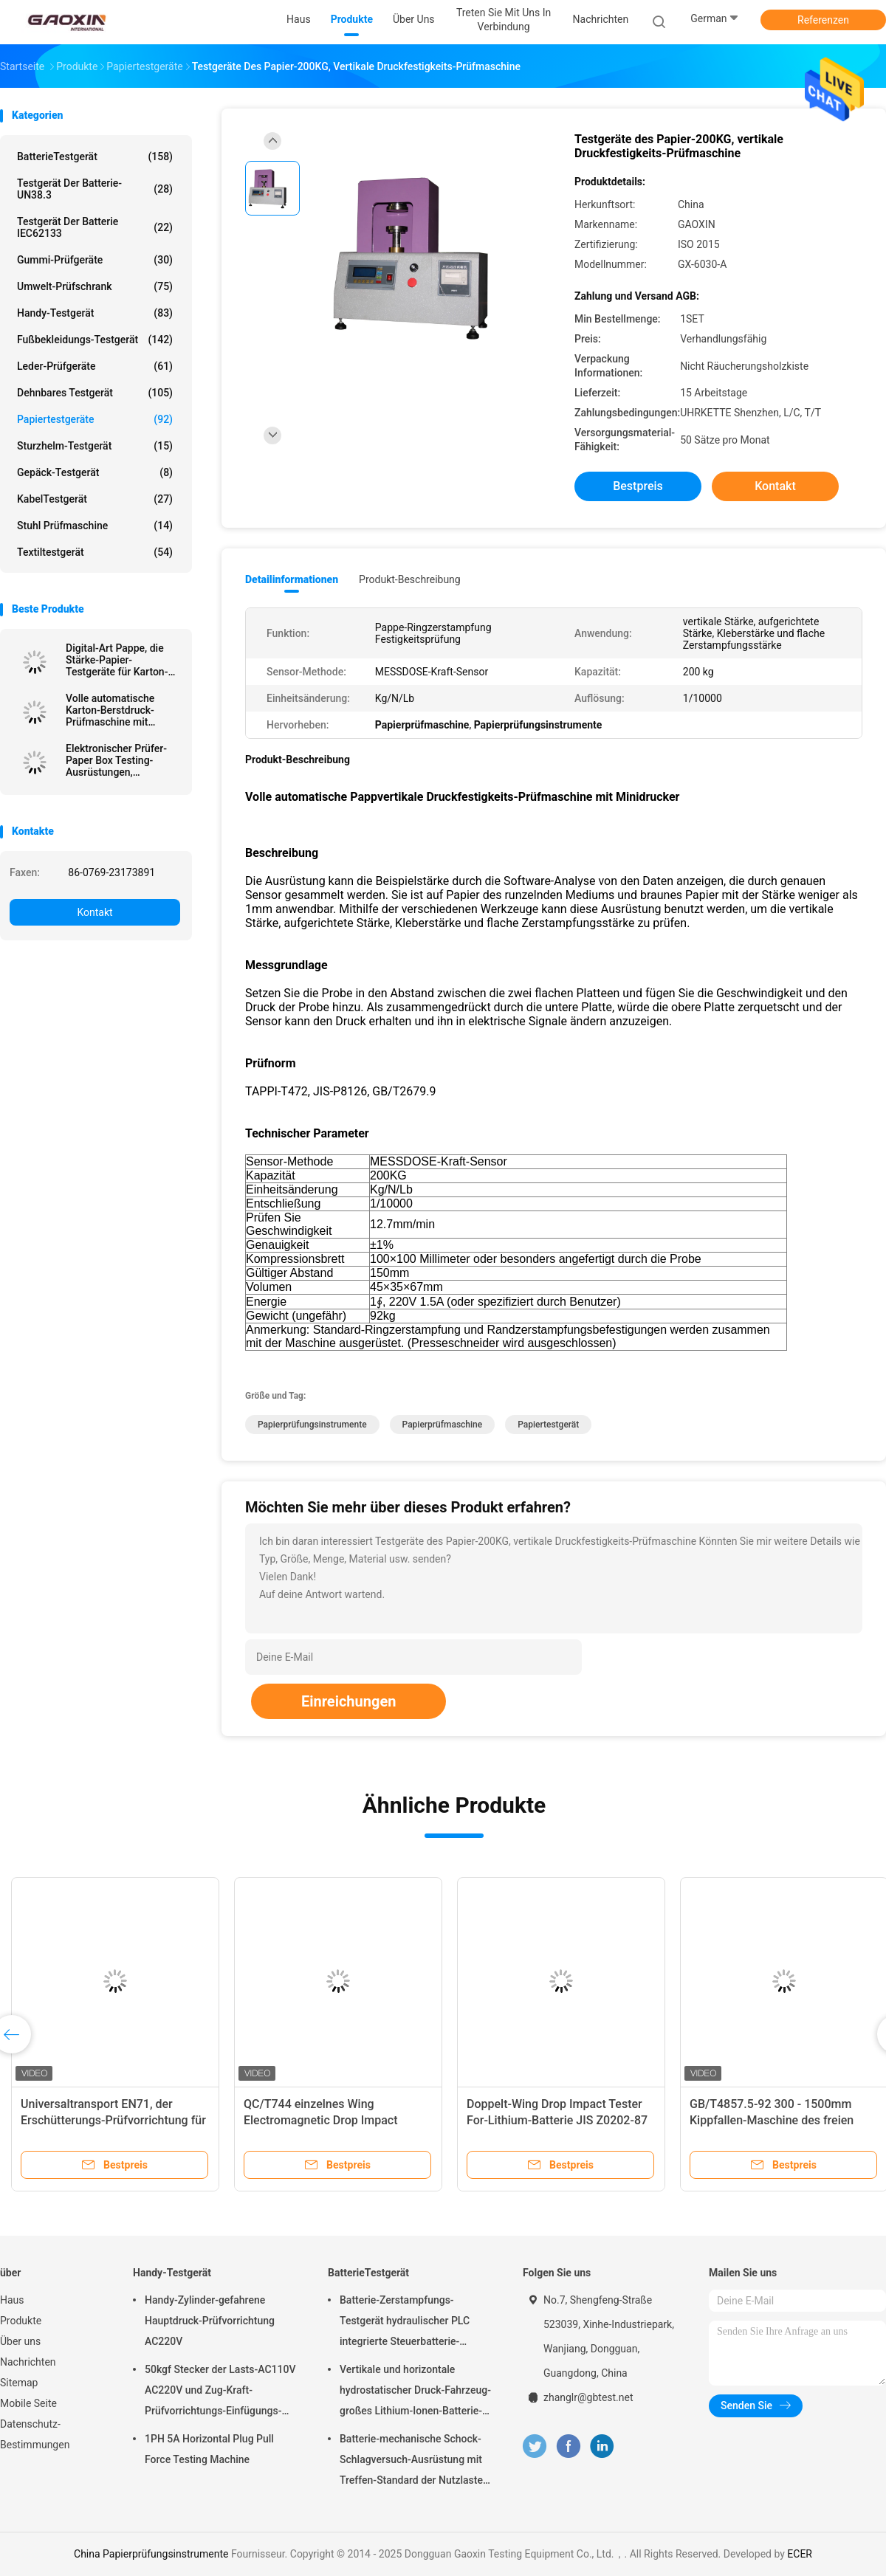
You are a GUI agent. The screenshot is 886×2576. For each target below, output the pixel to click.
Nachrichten (28, 2362)
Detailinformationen (291, 579)
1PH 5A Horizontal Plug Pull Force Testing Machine (209, 2449)
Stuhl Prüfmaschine (95, 525)
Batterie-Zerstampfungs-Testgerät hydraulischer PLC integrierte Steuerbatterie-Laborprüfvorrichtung (405, 2323)
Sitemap (19, 2383)
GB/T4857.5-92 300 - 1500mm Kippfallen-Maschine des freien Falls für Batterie (772, 2120)
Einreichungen (348, 1701)
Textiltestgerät (95, 552)
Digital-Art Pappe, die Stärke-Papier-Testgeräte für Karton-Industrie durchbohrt (117, 660)
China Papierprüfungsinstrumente (151, 2554)
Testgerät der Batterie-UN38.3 (95, 189)
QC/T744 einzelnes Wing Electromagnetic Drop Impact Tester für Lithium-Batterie (320, 2120)
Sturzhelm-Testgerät (95, 445)
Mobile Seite (28, 2403)
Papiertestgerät (548, 1424)
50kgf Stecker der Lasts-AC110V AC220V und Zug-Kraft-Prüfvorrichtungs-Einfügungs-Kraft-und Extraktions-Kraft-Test (220, 2392)
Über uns (20, 2341)
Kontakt (94, 912)
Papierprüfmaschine (442, 1424)
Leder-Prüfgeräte (95, 366)
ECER (799, 2554)
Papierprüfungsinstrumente (312, 1424)
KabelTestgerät (95, 499)
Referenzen (823, 20)
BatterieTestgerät (95, 156)
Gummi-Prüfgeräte (95, 259)
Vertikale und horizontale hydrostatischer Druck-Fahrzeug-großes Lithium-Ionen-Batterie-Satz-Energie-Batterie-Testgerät (415, 2392)
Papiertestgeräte (95, 419)
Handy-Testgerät (95, 313)
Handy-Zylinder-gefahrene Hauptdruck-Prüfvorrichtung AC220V (210, 2320)
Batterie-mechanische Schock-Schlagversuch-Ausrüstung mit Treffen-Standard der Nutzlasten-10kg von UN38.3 (416, 2461)
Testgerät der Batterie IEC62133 (95, 227)
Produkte (20, 2321)
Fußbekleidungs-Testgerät (95, 339)
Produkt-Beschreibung (410, 579)
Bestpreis (638, 486)
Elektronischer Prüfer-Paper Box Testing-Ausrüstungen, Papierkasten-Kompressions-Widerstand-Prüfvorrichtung (116, 760)
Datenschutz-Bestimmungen (34, 2434)
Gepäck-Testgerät (95, 472)
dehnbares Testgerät (95, 392)
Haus (12, 2300)
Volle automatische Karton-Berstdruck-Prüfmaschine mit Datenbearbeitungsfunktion (123, 710)
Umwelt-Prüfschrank (95, 286)
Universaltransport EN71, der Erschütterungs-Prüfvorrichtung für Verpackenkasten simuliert (113, 2120)
